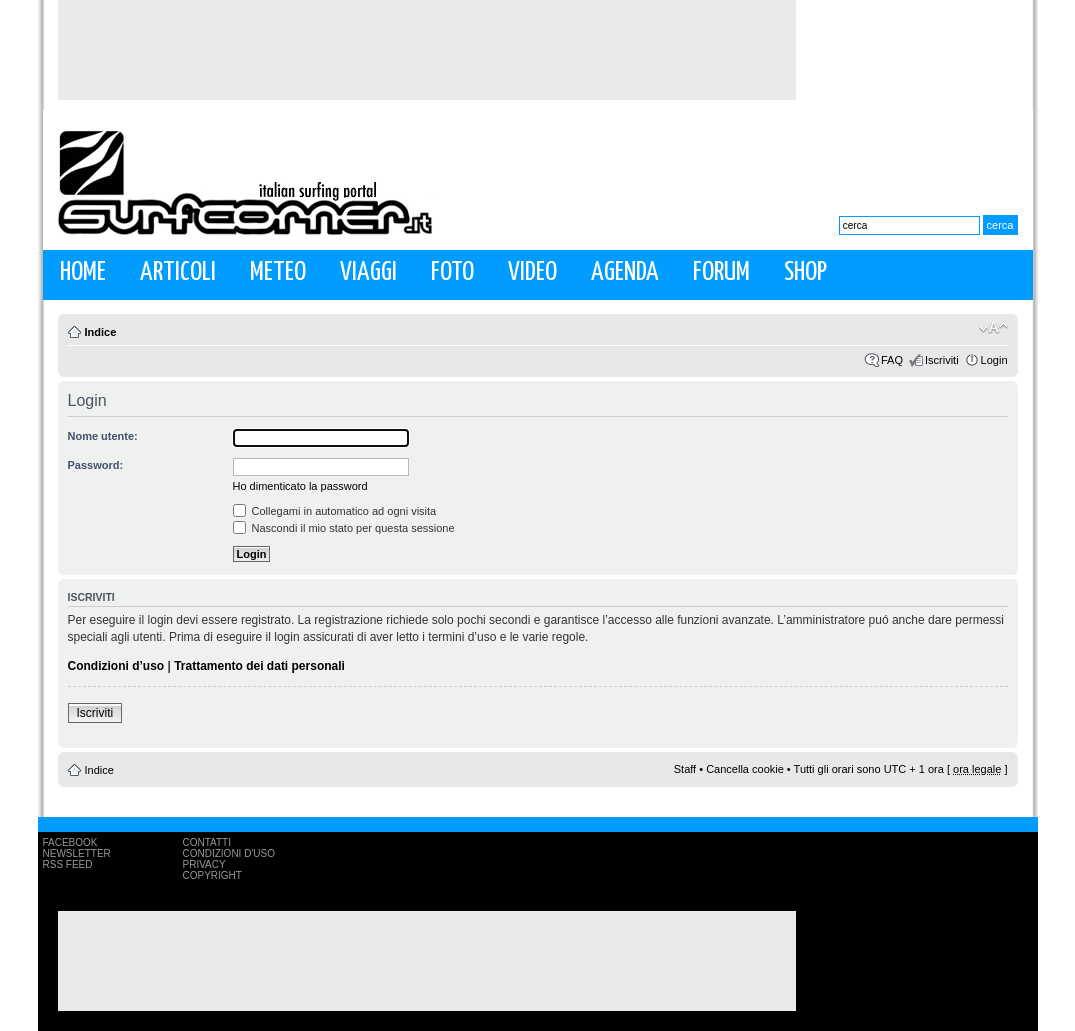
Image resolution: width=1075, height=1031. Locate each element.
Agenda (625, 272)
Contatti (207, 842)
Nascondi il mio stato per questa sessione (344, 528)
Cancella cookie (745, 769)
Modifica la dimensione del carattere (993, 328)
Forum (721, 272)
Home (83, 272)
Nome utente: (103, 436)
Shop (805, 272)
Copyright (212, 875)
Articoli (178, 272)
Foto (452, 272)
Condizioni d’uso (116, 666)
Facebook (70, 842)
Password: (96, 465)
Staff (685, 769)
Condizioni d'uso (229, 853)
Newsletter (77, 853)
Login (994, 360)
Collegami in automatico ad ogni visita (335, 511)
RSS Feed (68, 864)
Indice (101, 332)
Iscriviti (942, 360)
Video (532, 272)
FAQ (892, 360)
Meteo (278, 272)
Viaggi (368, 272)
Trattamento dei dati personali (259, 666)
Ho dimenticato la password (300, 486)
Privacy (204, 864)
